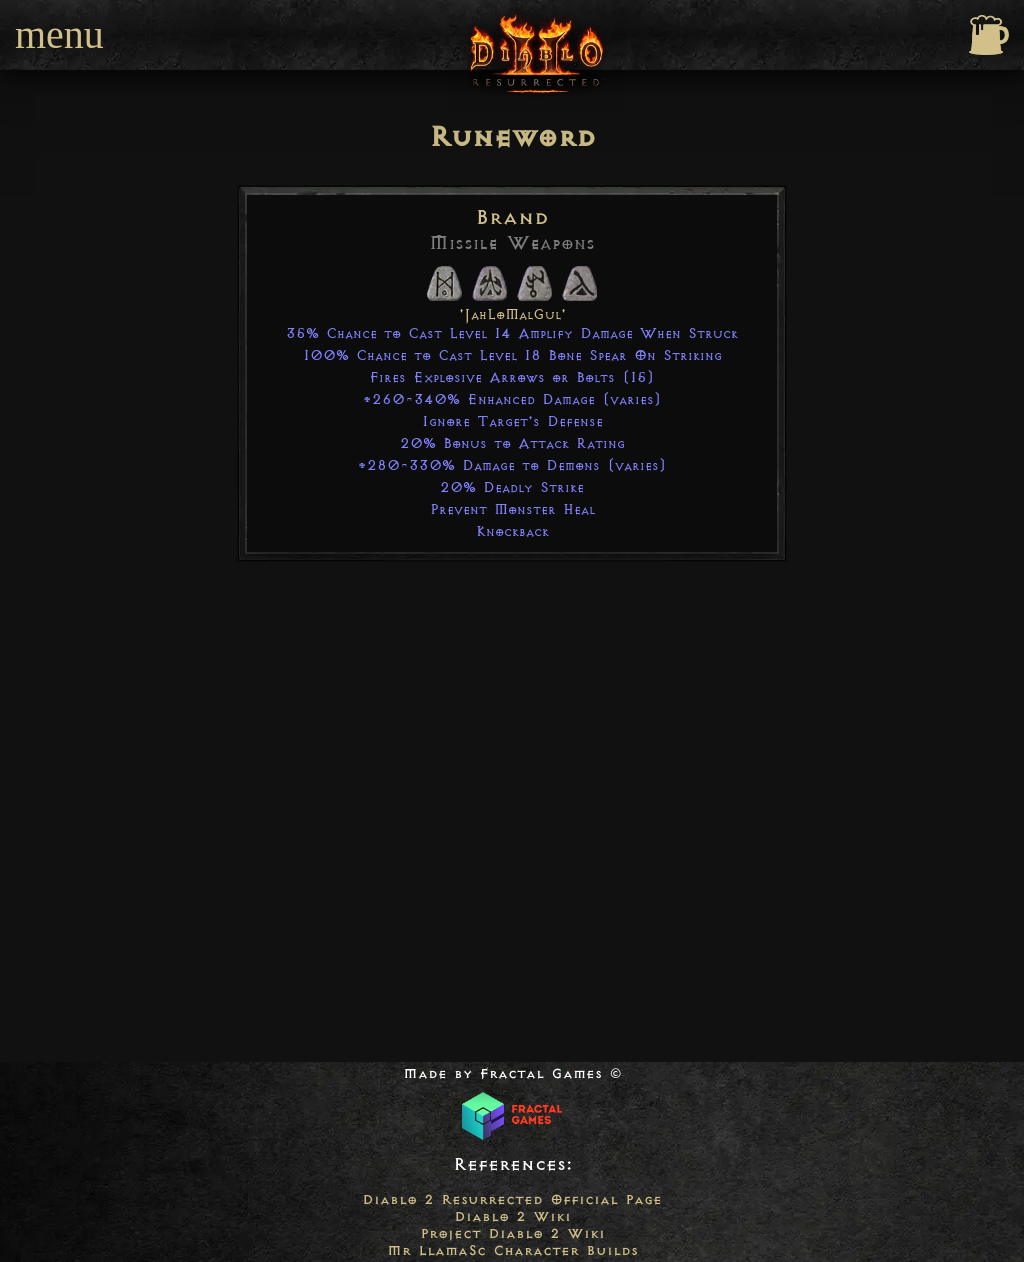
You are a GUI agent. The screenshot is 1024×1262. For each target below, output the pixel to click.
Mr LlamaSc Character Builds (512, 1250)
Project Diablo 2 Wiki (512, 1233)
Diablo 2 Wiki (512, 1216)
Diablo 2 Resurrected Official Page (512, 1199)
